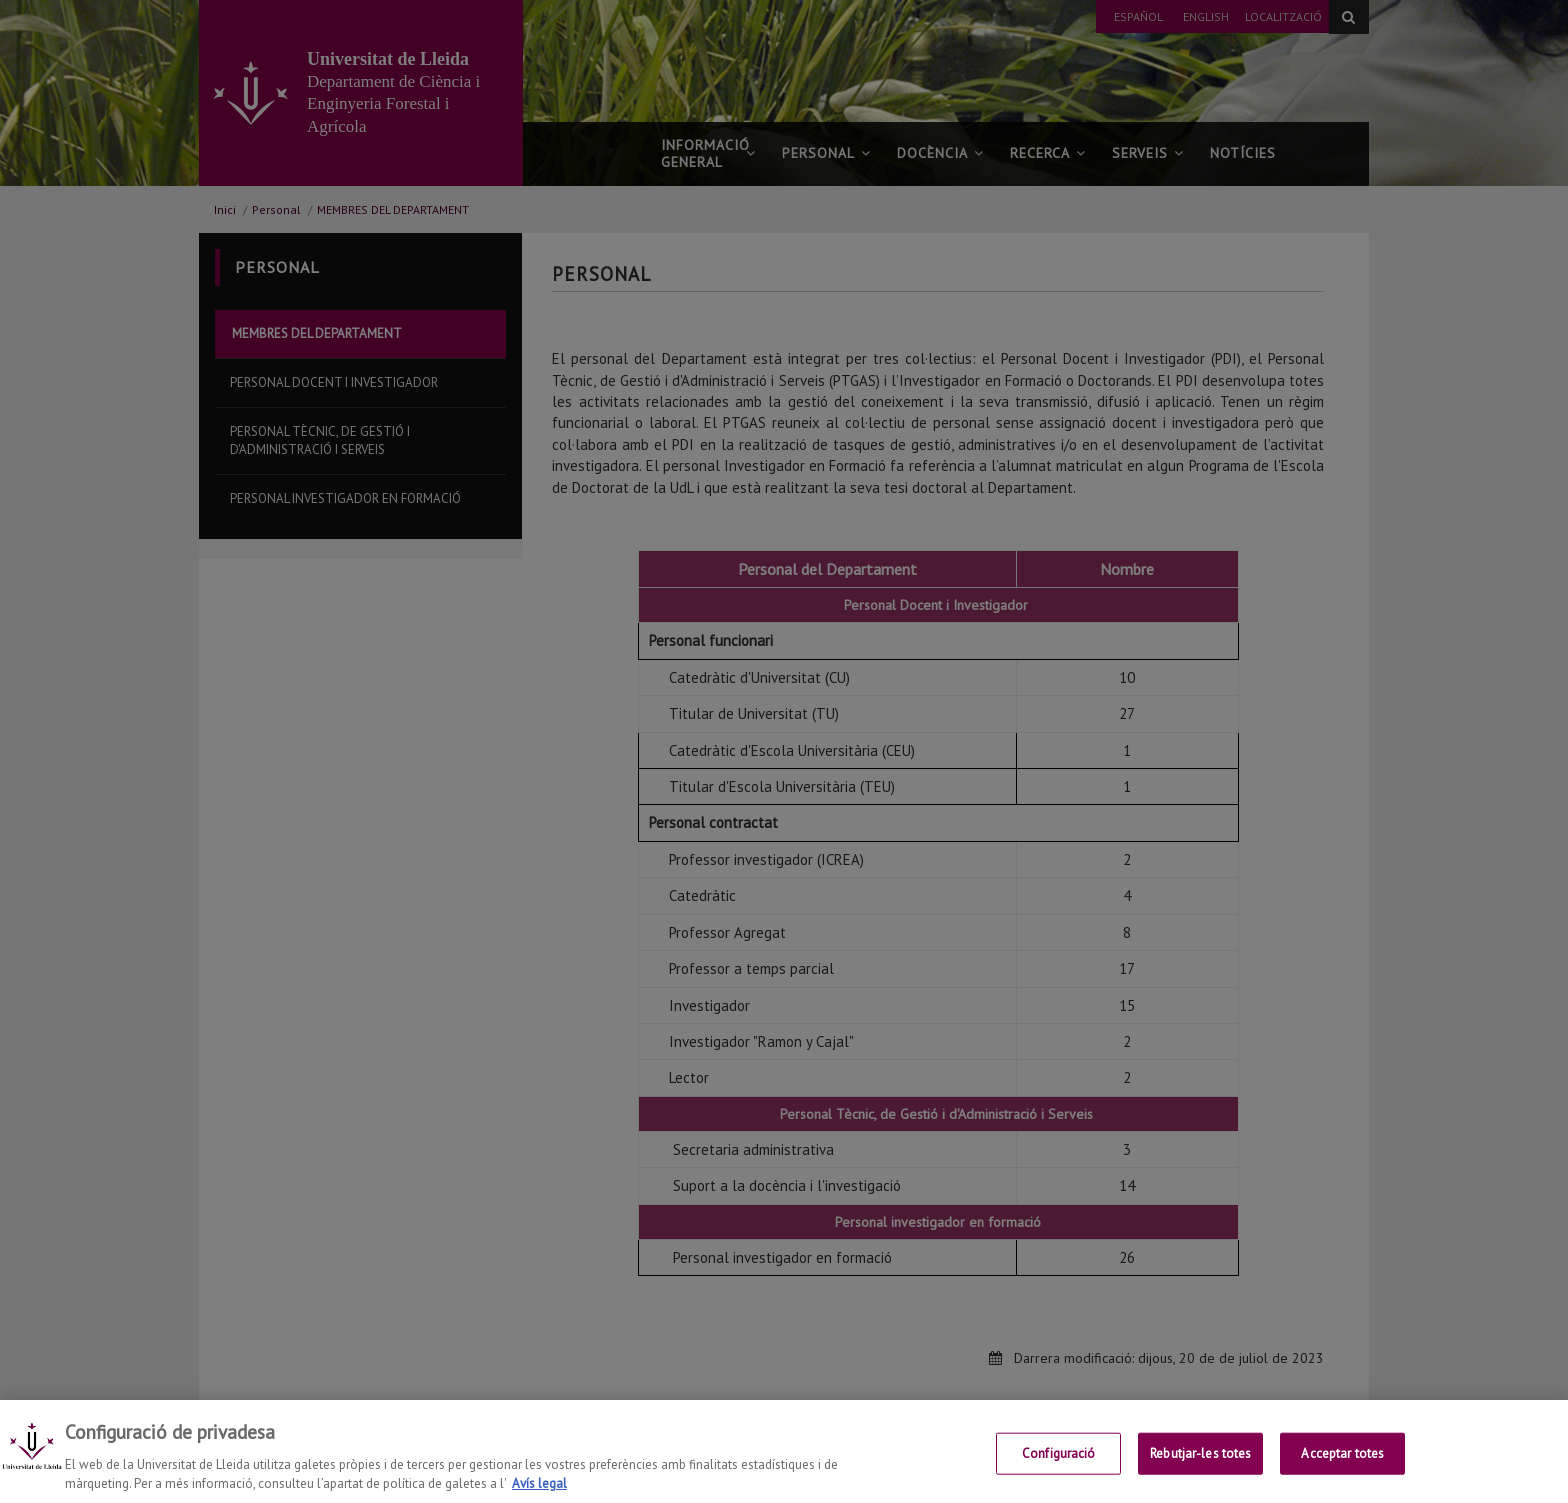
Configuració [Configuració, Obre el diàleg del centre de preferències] (1059, 1469)
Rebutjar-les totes (1200, 1469)
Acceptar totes (1342, 1469)
